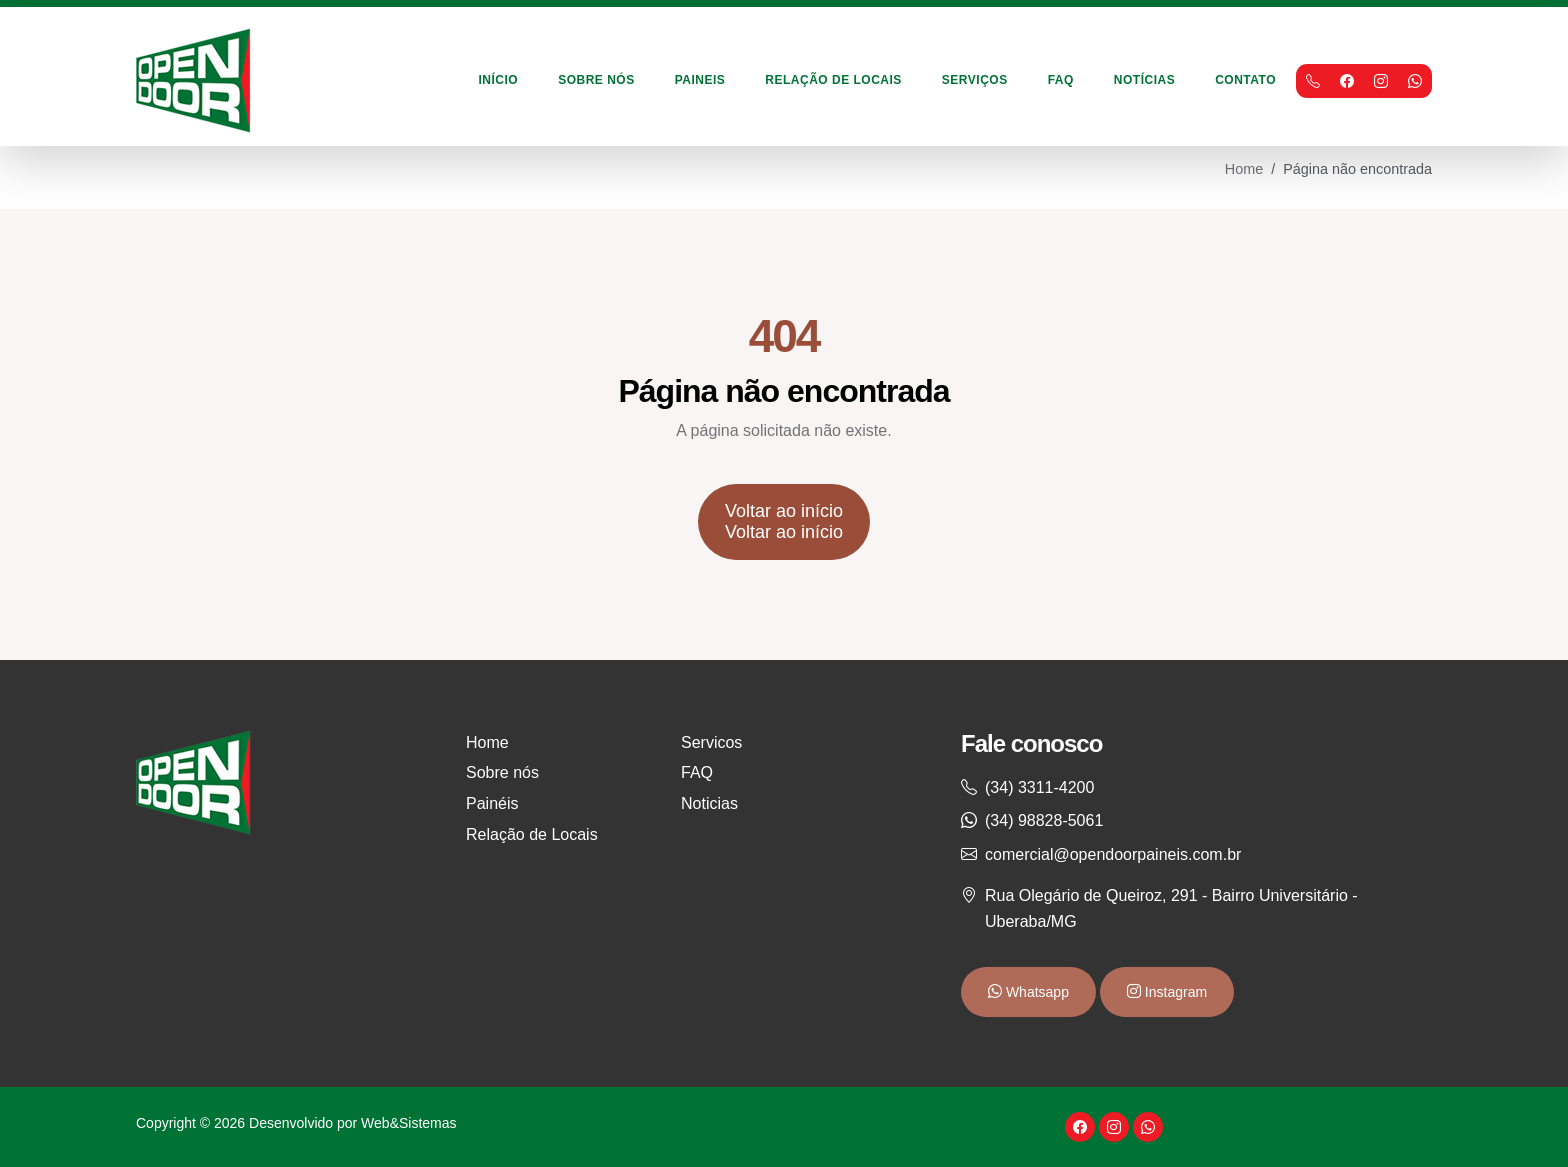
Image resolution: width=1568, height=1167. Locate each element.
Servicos (711, 742)
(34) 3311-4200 (1039, 787)
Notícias (1144, 80)
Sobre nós (502, 772)
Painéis (492, 803)
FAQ (1061, 80)
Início (499, 80)
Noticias (709, 803)
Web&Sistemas (408, 1123)
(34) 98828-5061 (1044, 820)
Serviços (975, 80)
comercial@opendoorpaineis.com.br (1113, 854)
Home (1244, 169)
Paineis (700, 80)
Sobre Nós (596, 80)
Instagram (1174, 992)
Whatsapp (1035, 992)
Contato (1245, 80)
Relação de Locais (833, 80)
